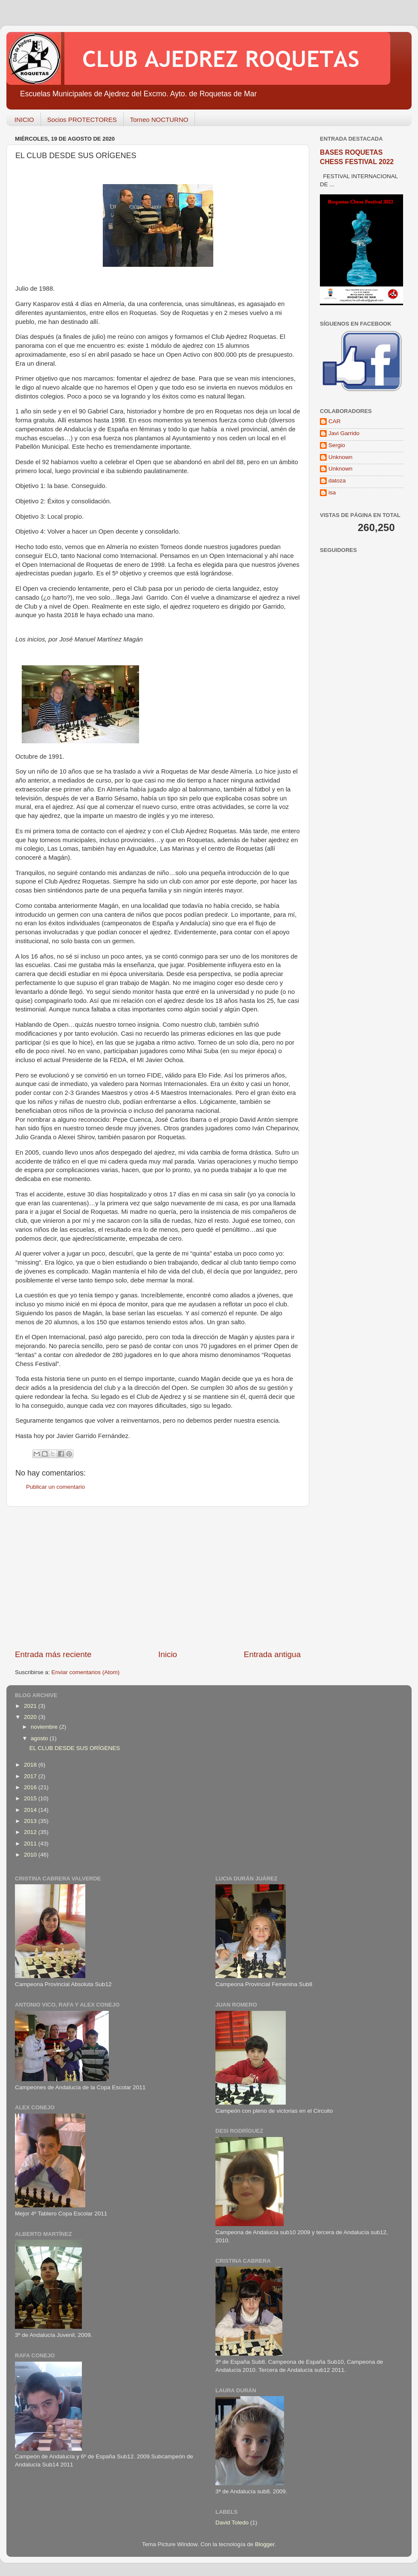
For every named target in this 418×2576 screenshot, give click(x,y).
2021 (31, 1706)
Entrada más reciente (53, 1654)
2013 (31, 1821)
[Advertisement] (158, 1577)
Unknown (340, 457)
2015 (31, 1798)
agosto (40, 1738)
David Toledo (232, 2522)
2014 (31, 1810)
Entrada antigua (272, 1654)
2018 (31, 1765)
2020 (31, 1717)
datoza (337, 480)
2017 (31, 1776)
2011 (31, 1843)
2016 (31, 1787)
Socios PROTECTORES (82, 119)
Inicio (167, 1654)
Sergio (336, 445)
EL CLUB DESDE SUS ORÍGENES (74, 1748)
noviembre (45, 1727)
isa (332, 492)
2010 (31, 1854)
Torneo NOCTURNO (159, 119)
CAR (334, 421)
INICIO (24, 119)
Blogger (265, 2544)
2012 (31, 1832)
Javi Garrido (344, 433)
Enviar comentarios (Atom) (86, 1672)
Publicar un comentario (55, 1487)
